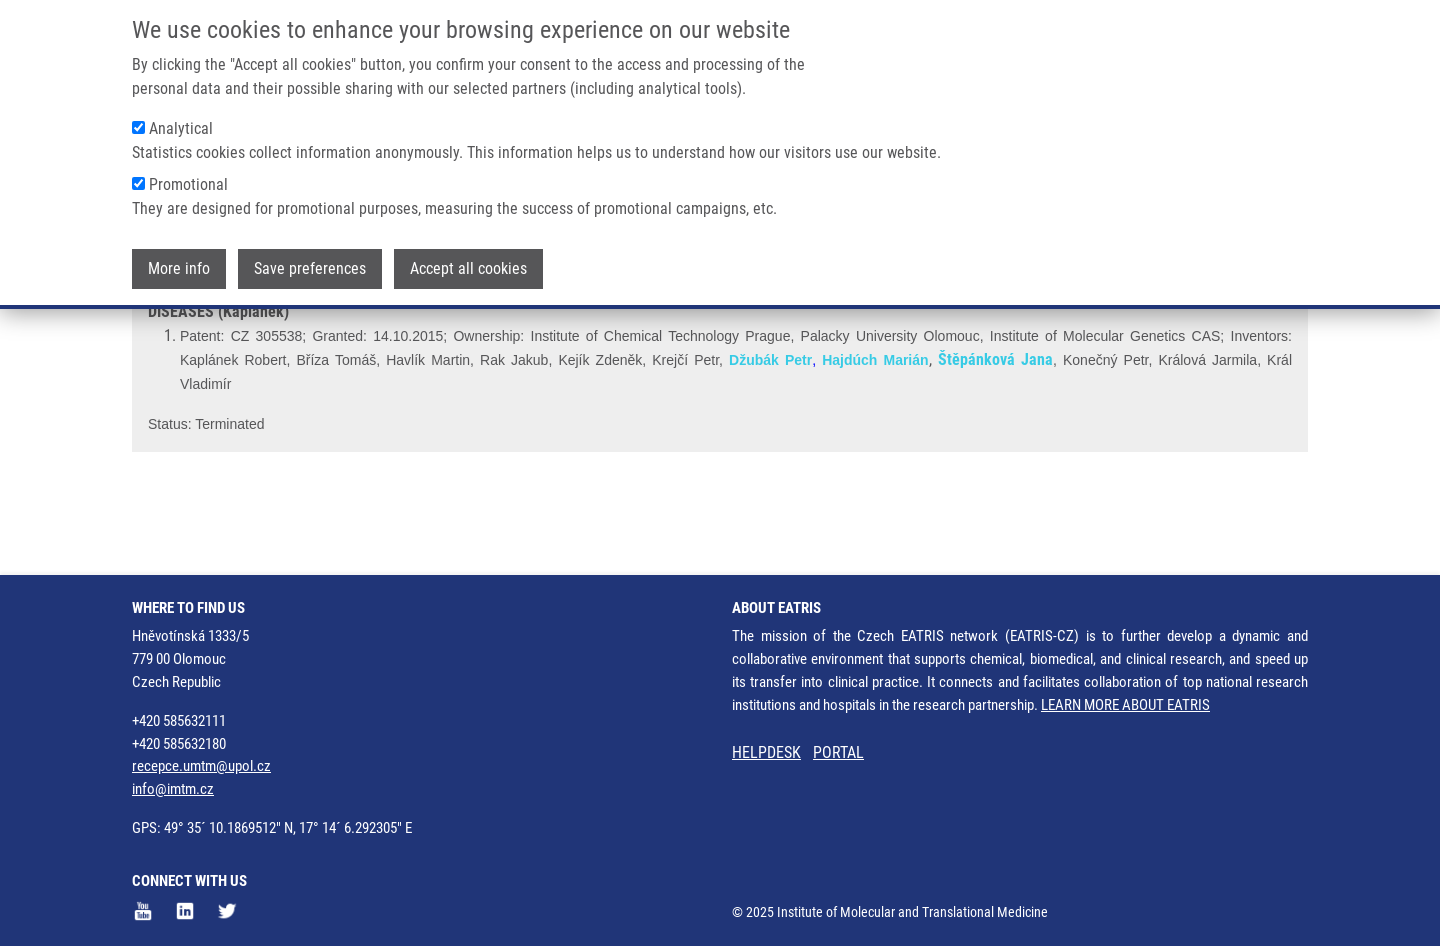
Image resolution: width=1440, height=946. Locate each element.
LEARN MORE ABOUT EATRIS (1125, 705)
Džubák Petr (770, 435)
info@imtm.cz (173, 789)
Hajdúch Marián (875, 435)
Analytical (181, 126)
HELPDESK (766, 752)
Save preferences (310, 266)
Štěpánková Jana (995, 434)
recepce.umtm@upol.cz (201, 766)
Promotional (188, 182)
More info (179, 266)
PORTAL (838, 752)
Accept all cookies (468, 266)
